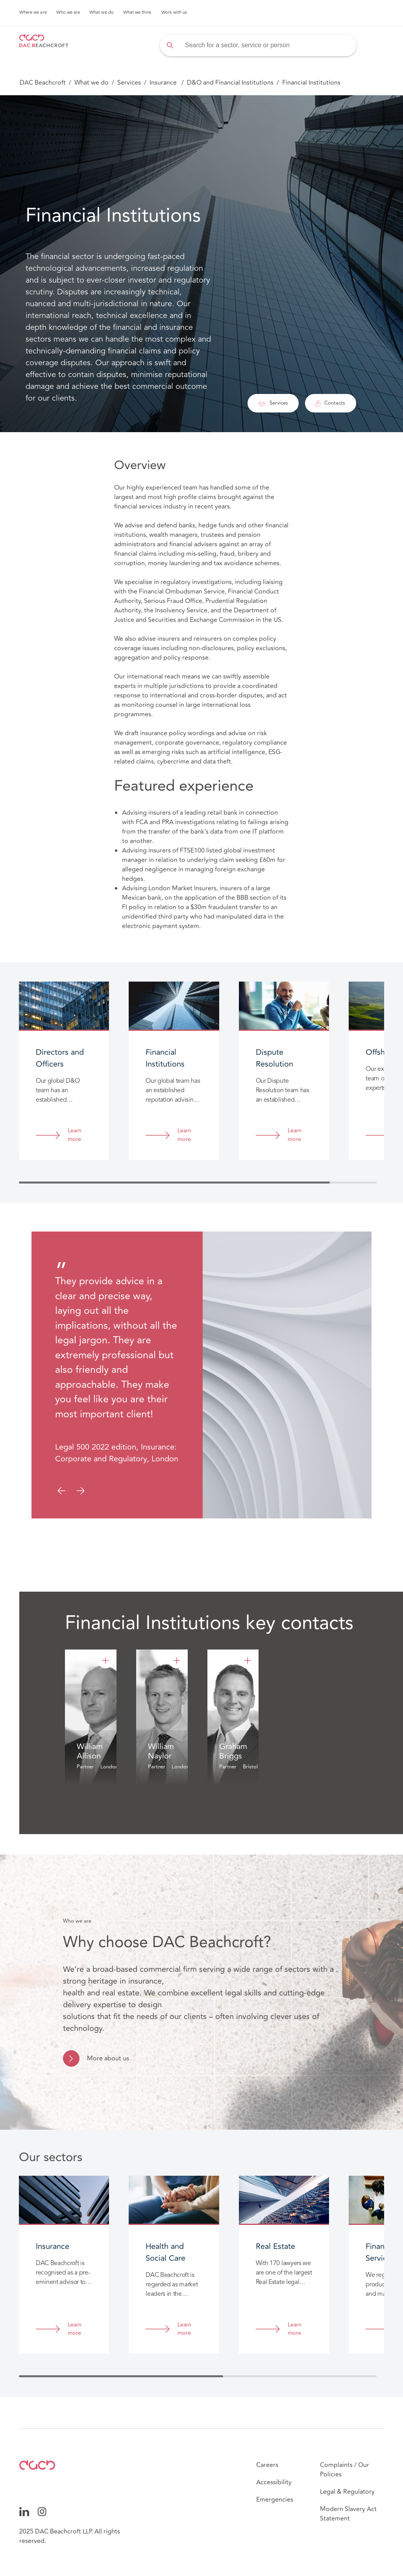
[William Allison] (105, 1660)
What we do (101, 12)
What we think (137, 12)
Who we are (68, 12)
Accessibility (274, 2482)
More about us (108, 2058)
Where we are (33, 12)
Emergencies (274, 2499)
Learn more (74, 1135)
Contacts (330, 403)
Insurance (164, 82)
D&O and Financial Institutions (230, 82)
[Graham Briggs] (247, 1660)
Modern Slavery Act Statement (348, 2513)
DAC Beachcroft (43, 82)
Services (129, 82)
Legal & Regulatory (347, 2491)
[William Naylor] (177, 1660)
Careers (267, 2465)
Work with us (174, 12)
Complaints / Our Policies (344, 2469)
